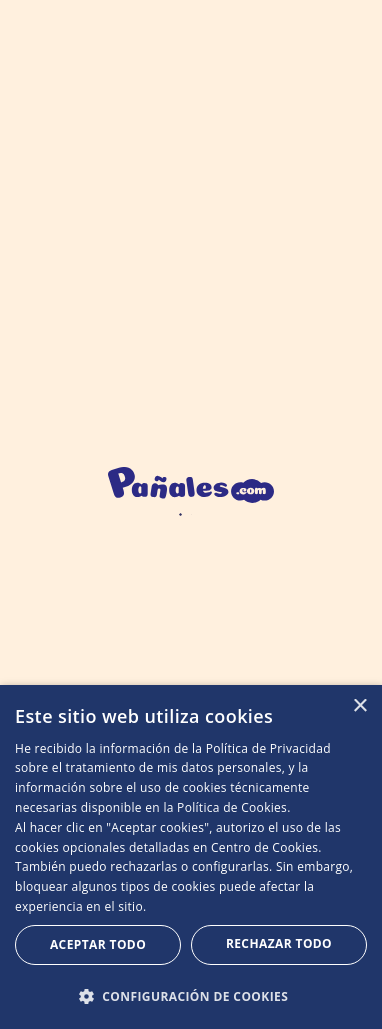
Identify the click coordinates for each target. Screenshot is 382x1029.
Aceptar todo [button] (98, 944)
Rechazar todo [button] (279, 943)
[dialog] (191, 857)
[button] (191, 996)
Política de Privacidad (268, 748)
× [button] (359, 706)
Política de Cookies (232, 807)
